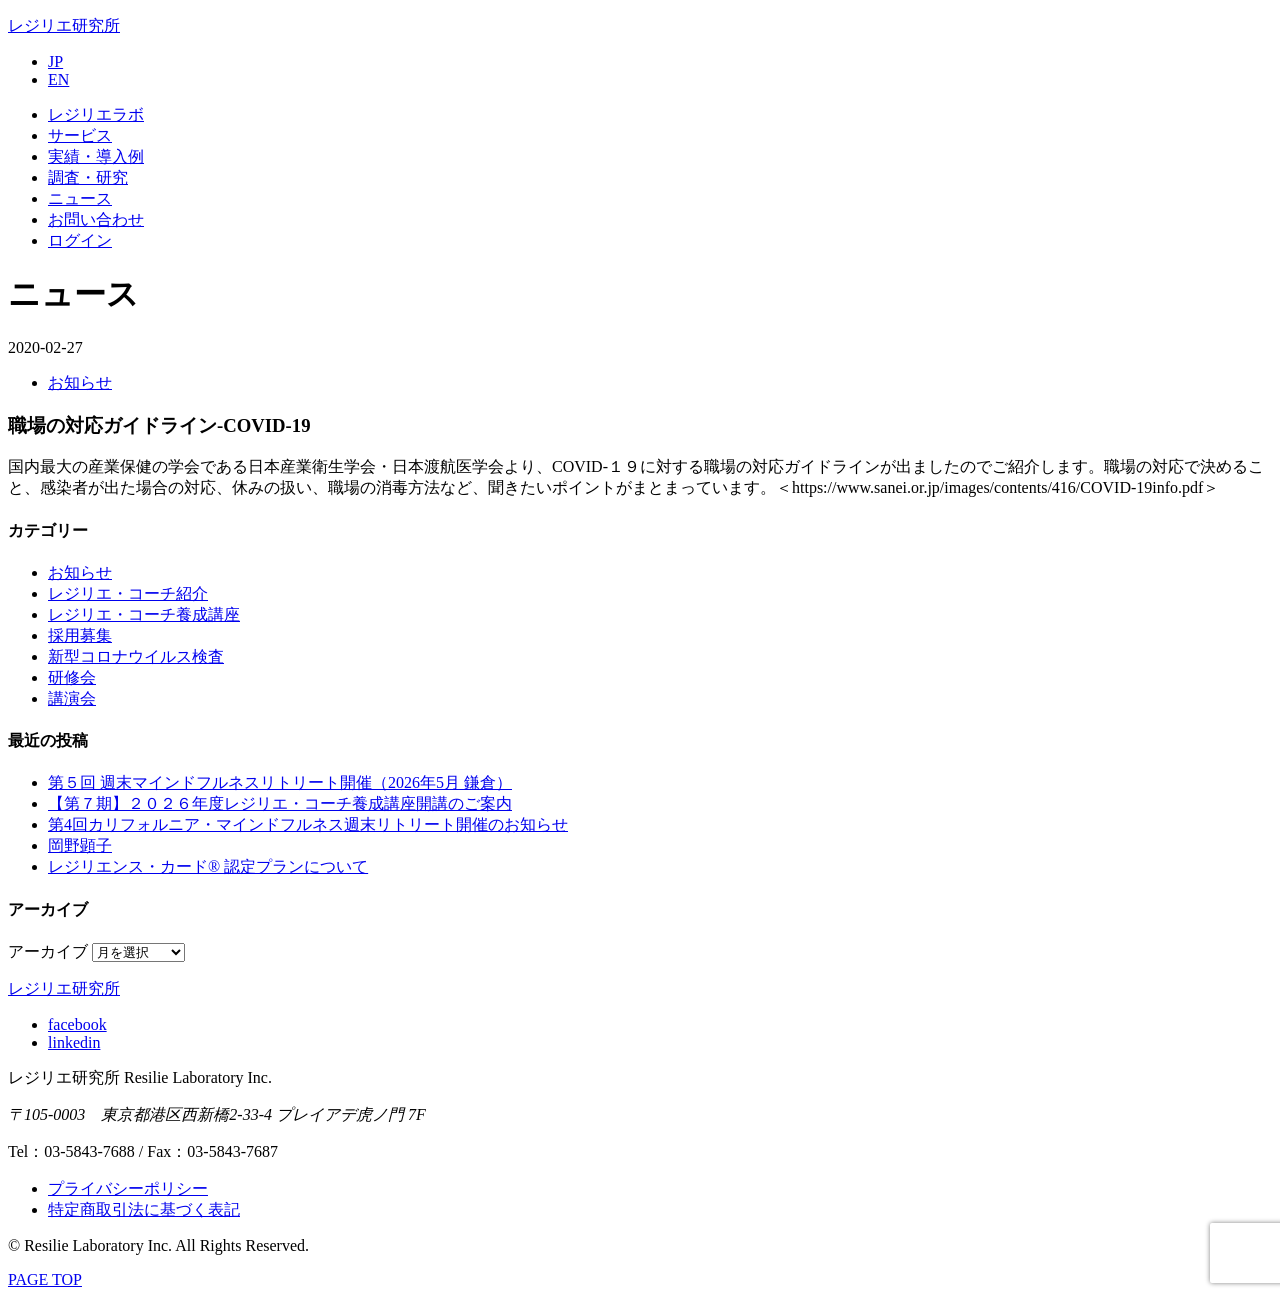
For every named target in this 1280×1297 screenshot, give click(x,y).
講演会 (72, 698)
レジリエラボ (96, 114)
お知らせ (80, 382)
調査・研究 (88, 177)
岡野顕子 (80, 845)
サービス (80, 135)
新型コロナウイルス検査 (136, 656)
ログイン (80, 240)
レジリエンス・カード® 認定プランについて (208, 866)
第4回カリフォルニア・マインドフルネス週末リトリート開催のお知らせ (308, 824)
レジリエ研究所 (64, 25)
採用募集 (80, 635)
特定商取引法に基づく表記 (144, 1209)
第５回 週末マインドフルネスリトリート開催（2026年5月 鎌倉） (280, 782)
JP (55, 61)
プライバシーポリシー (128, 1188)
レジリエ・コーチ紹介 (128, 593)
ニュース (80, 198)
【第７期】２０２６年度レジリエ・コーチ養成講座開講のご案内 (280, 803)
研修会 (72, 677)
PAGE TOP (45, 1279)
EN (58, 79)
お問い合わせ (96, 219)
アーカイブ (48, 951)
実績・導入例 (96, 156)
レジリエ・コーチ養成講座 (144, 614)
